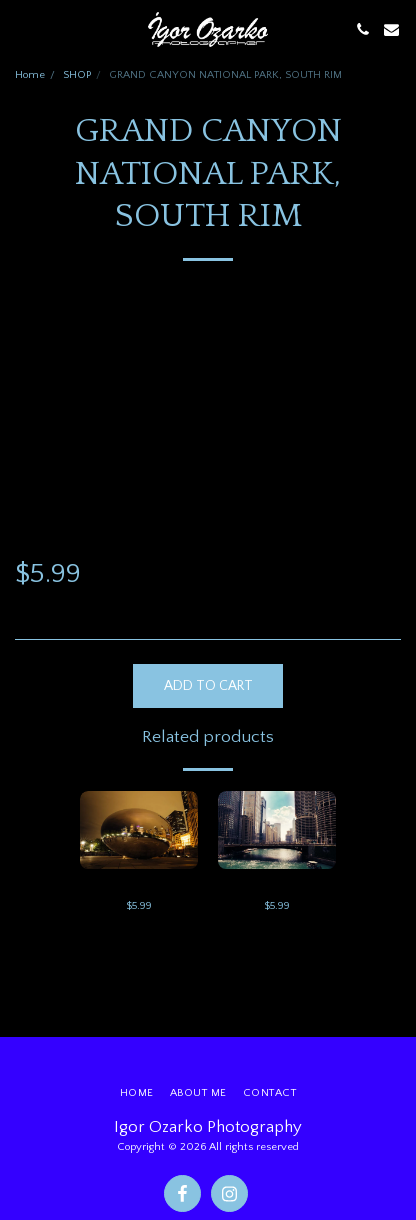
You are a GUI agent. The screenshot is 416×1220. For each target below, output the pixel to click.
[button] (22, 29)
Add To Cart (208, 686)
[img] (139, 830)
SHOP (77, 75)
